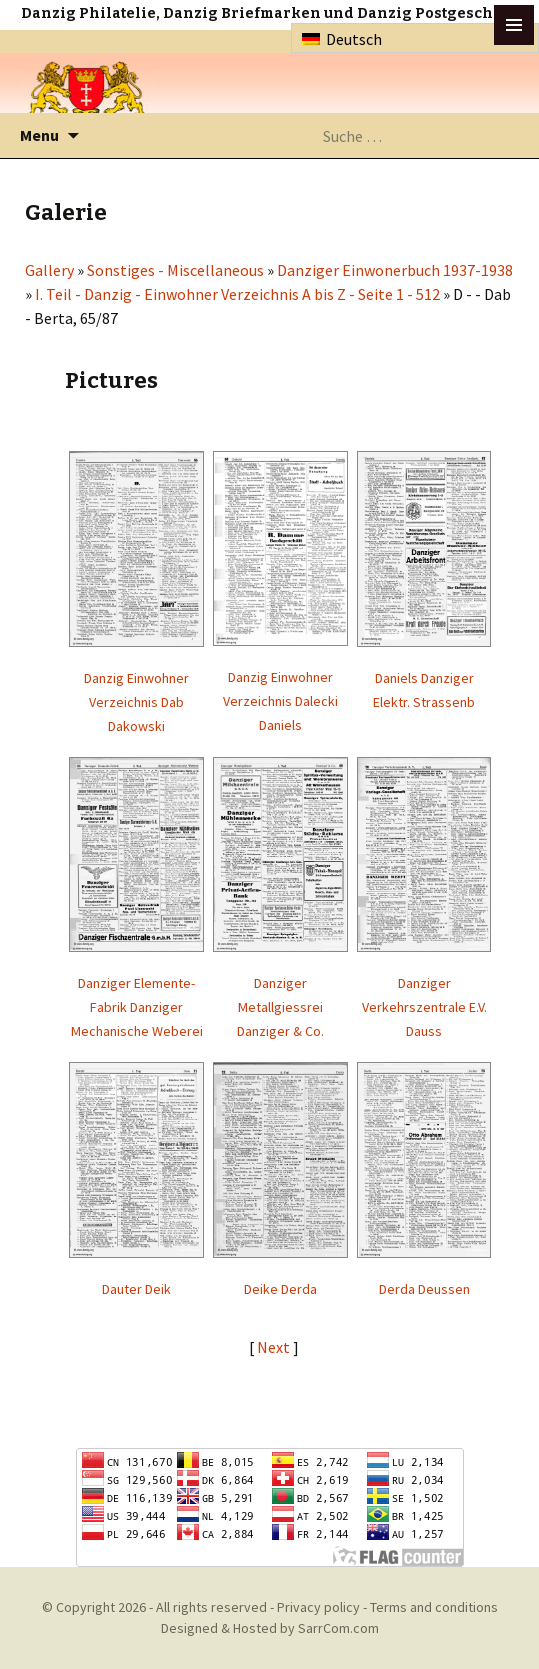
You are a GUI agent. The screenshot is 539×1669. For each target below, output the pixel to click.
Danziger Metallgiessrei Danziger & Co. (280, 1007)
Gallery (49, 270)
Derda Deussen (424, 1289)
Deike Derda (280, 1289)
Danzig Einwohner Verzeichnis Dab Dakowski (136, 702)
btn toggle (514, 25)
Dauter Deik (136, 1289)
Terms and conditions (434, 1607)
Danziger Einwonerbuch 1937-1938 (395, 270)
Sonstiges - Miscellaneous (175, 270)
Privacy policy (318, 1607)
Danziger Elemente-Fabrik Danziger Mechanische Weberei (137, 1007)
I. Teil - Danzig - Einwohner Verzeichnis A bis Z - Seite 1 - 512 (237, 294)
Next (275, 1347)
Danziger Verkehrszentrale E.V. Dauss (424, 1007)
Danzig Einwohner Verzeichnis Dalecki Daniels (280, 701)
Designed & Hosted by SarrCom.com (270, 1628)
